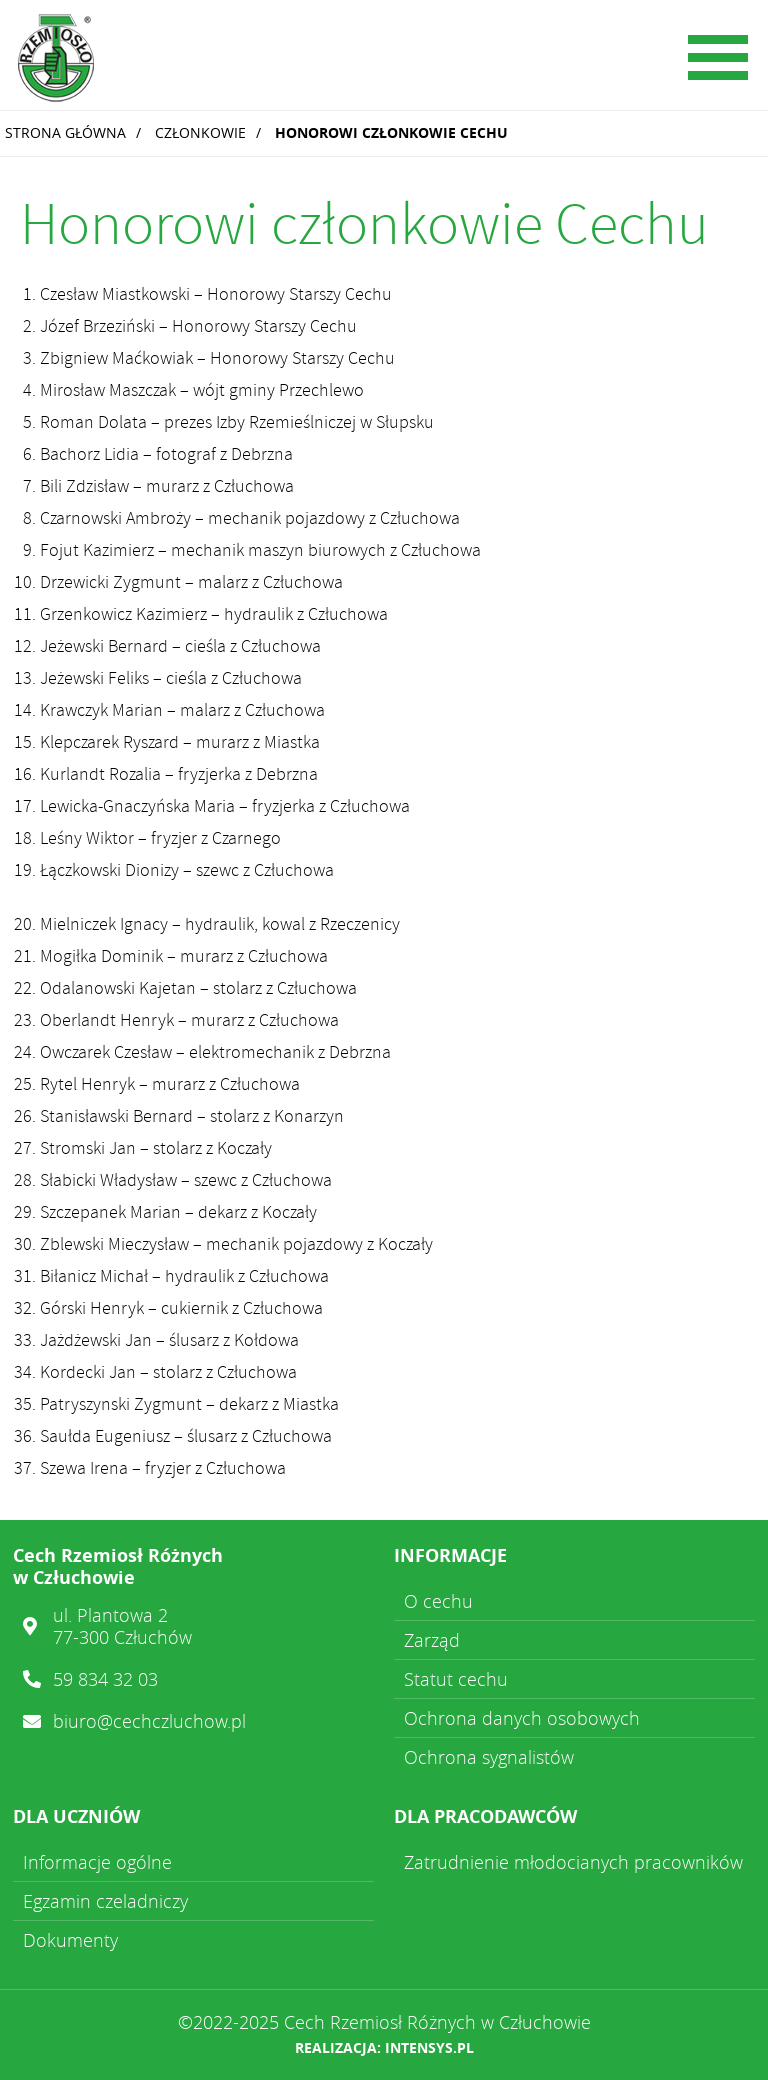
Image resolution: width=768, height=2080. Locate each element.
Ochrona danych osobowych (522, 1718)
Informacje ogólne (97, 1862)
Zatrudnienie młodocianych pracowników (573, 1862)
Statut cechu (456, 1679)
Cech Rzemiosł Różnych (155, 60)
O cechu (438, 1601)
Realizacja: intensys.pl (384, 2047)
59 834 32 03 (105, 1679)
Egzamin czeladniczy (105, 1901)
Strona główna (65, 132)
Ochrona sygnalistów (489, 1757)
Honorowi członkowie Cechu (391, 132)
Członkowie (200, 132)
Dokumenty (70, 1940)
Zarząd (432, 1640)
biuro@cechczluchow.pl (149, 1721)
